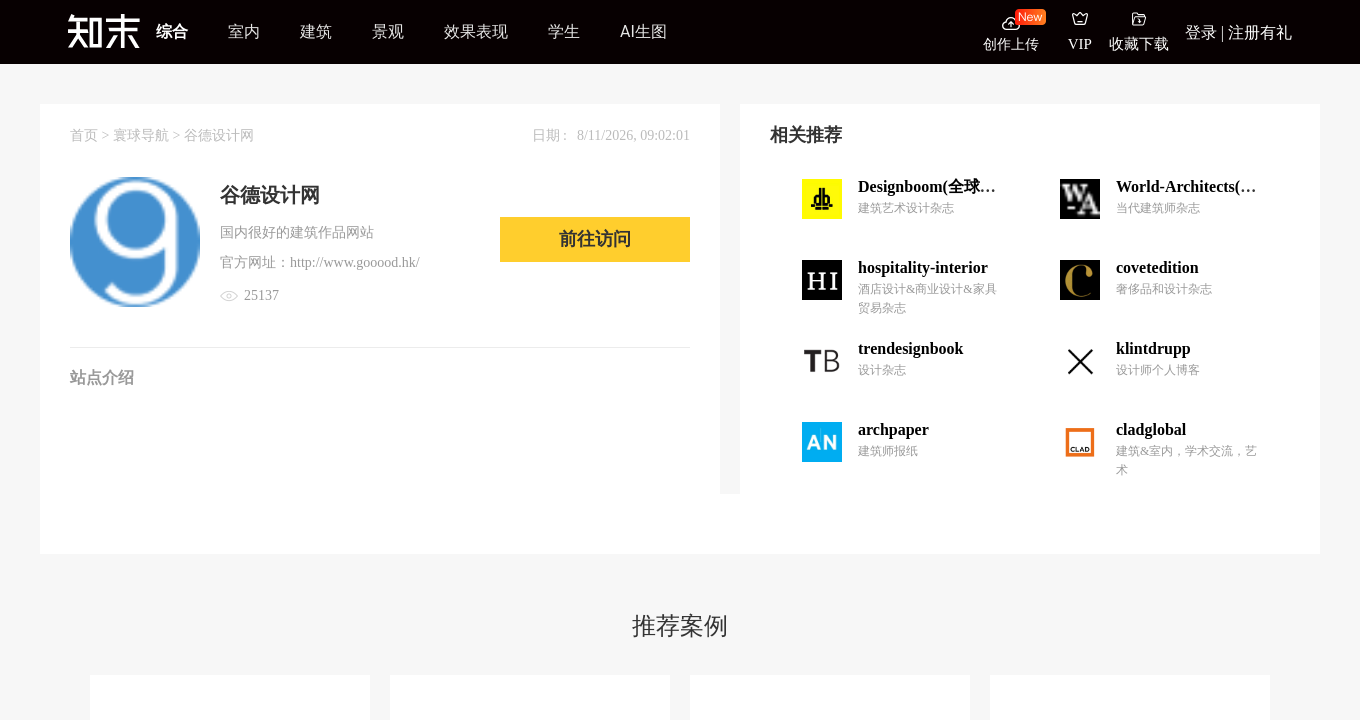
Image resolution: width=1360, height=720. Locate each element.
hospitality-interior (923, 267)
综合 (172, 31)
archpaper (893, 429)
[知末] (104, 31)
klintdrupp (1153, 348)
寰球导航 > (148, 135)
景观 (388, 31)
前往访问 (595, 239)
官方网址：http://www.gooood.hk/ (320, 262)
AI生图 (643, 31)
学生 (564, 31)
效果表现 (476, 31)
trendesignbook (911, 348)
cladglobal (1151, 429)
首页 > (91, 135)
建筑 (316, 31)
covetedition (1157, 267)
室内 (244, 31)
